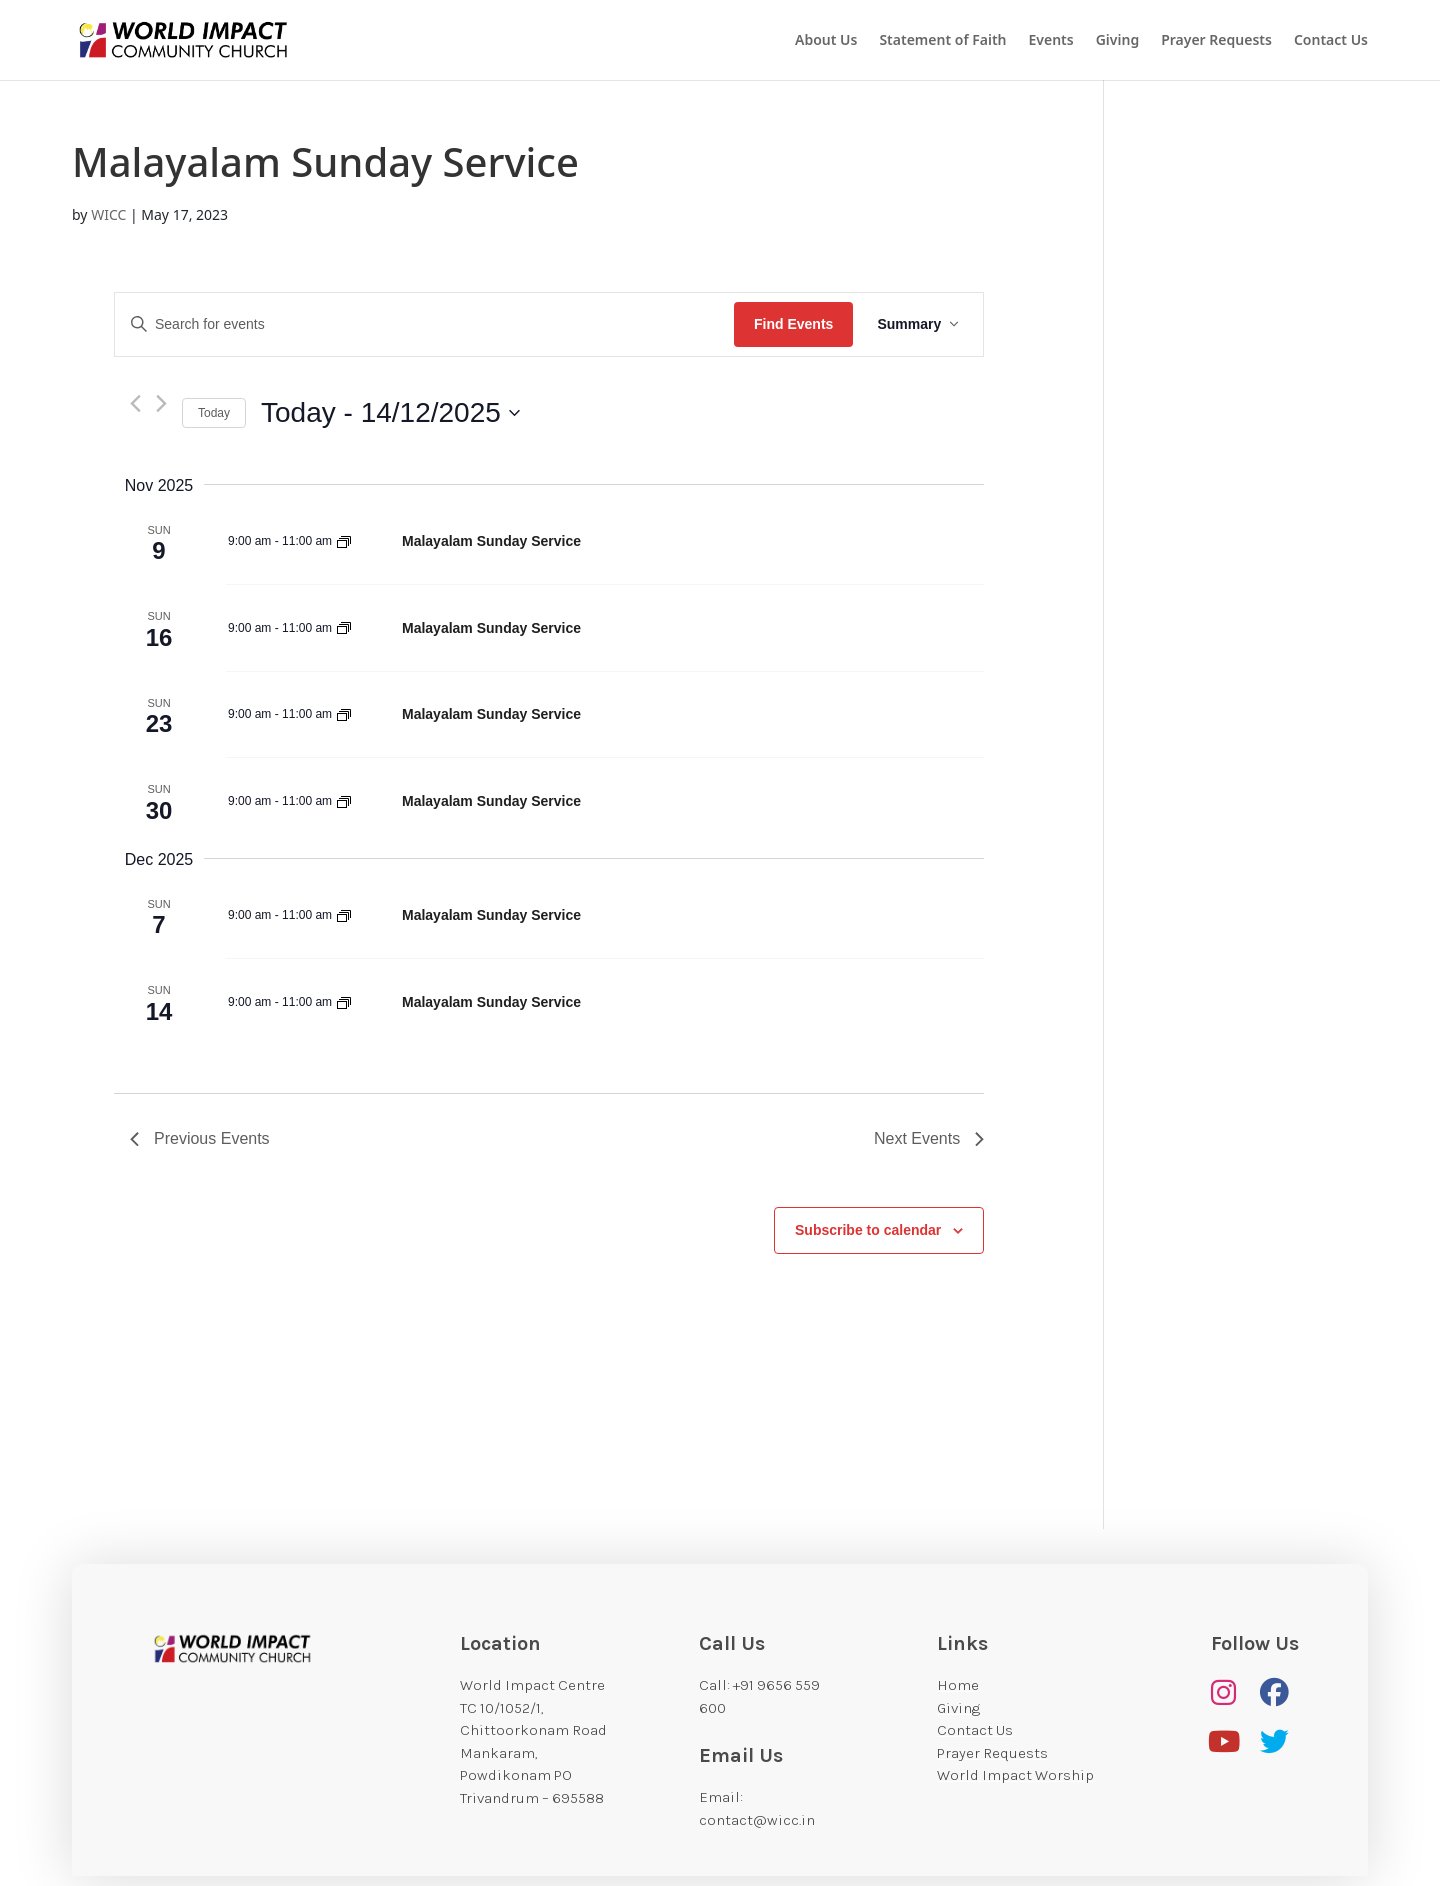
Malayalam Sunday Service (491, 541)
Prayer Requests (1216, 41)
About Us (826, 41)
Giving (1117, 41)
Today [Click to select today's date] (214, 413)
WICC (108, 214)
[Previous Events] (135, 403)
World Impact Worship (1015, 1775)
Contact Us (1331, 41)
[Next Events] (161, 403)
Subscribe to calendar (868, 1230)
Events (1051, 41)
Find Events (793, 324)
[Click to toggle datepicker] (390, 413)
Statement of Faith (942, 41)
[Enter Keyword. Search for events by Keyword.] (424, 324)
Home (958, 1685)
